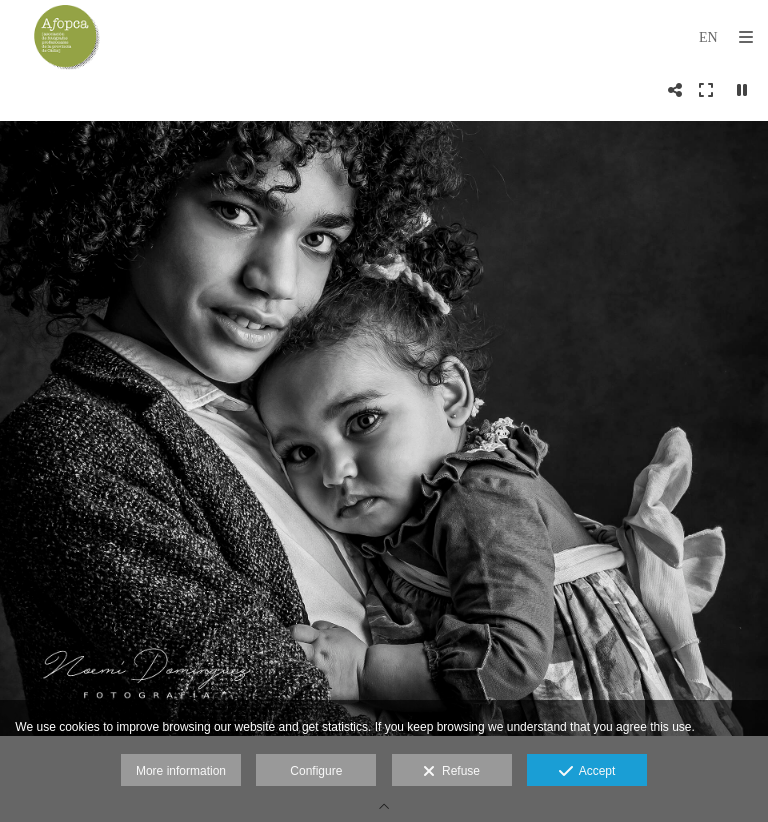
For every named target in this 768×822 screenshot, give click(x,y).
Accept (587, 772)
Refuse (451, 772)
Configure (316, 771)
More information (181, 771)
